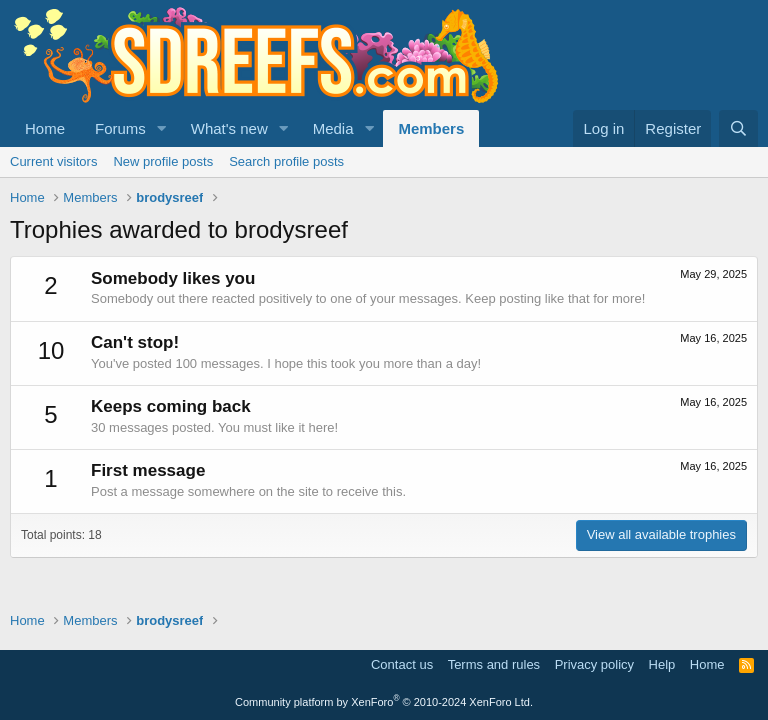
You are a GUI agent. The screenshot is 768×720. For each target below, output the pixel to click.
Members (431, 128)
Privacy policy (594, 664)
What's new (229, 128)
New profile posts (163, 161)
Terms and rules (494, 664)
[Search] (738, 128)
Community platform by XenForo (384, 702)
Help (662, 664)
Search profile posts (286, 161)
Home (45, 128)
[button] (162, 128)
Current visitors (53, 161)
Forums (120, 128)
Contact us (402, 664)
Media (333, 128)
